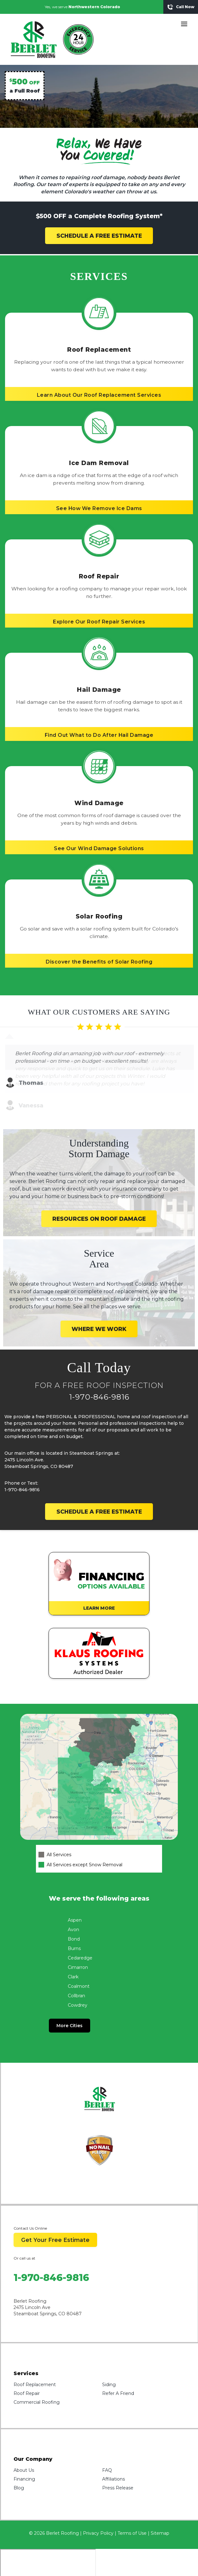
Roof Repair (27, 2371)
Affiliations (113, 2456)
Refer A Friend (118, 2371)
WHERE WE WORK (99, 1306)
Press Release (117, 2465)
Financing (24, 2456)
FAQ (107, 2447)
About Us (24, 2447)
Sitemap (160, 2510)
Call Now (180, 7)
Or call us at (24, 2235)
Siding (109, 2362)
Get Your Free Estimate (55, 2217)
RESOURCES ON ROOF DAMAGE (99, 1196)
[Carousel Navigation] (99, 1060)
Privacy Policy (98, 2510)
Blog (19, 2465)
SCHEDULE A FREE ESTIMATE (99, 235)
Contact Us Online (30, 2205)
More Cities (69, 2003)
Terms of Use (132, 2510)
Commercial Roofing (37, 2379)
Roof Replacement (35, 2362)
